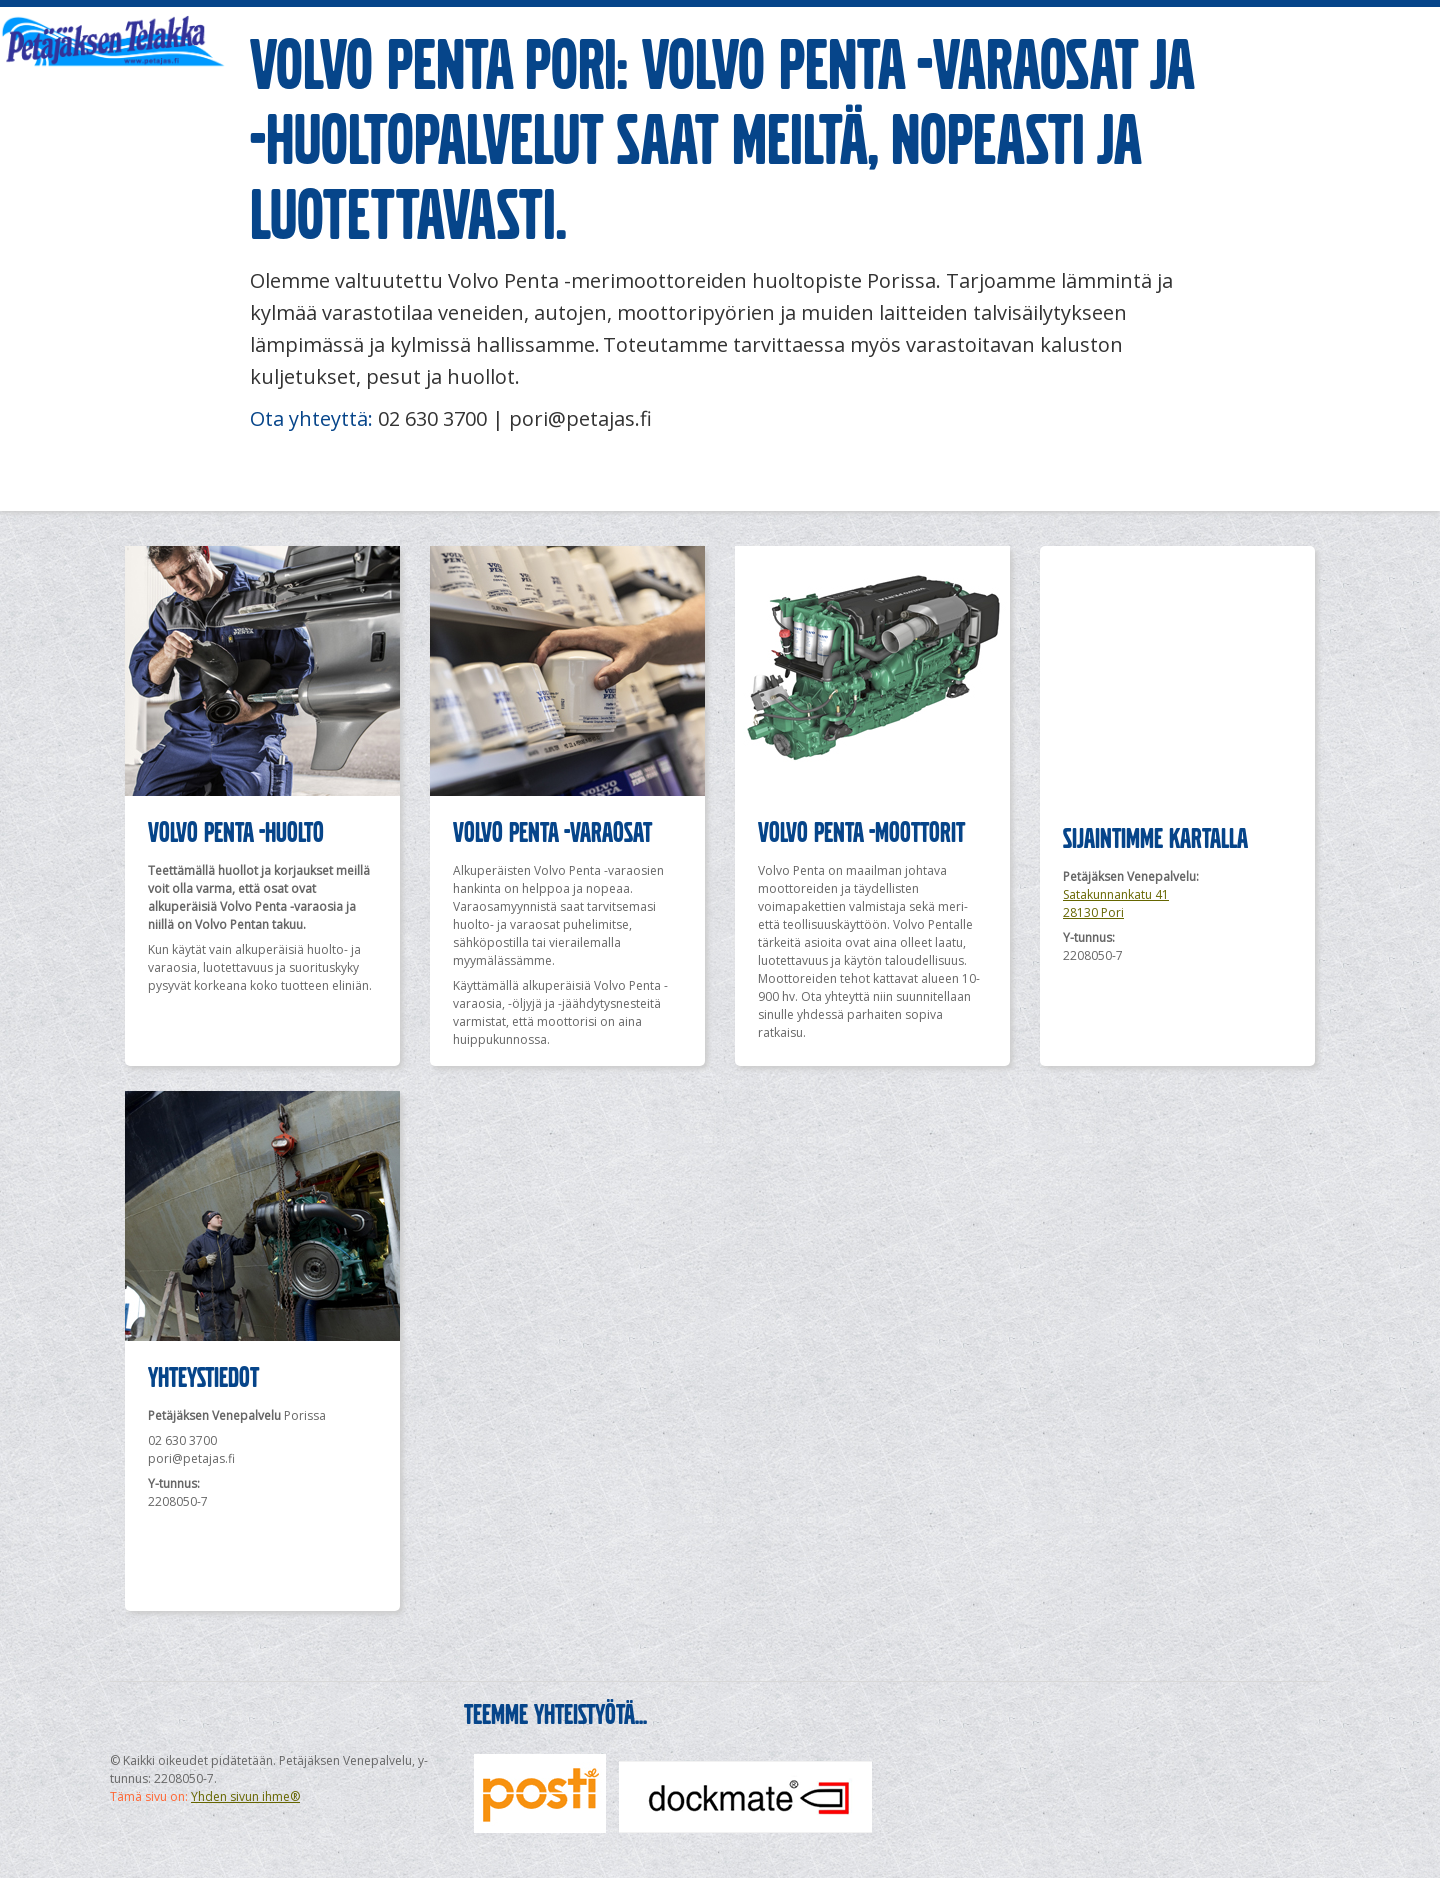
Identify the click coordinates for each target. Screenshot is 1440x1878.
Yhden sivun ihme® (245, 1796)
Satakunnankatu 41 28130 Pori (1116, 903)
